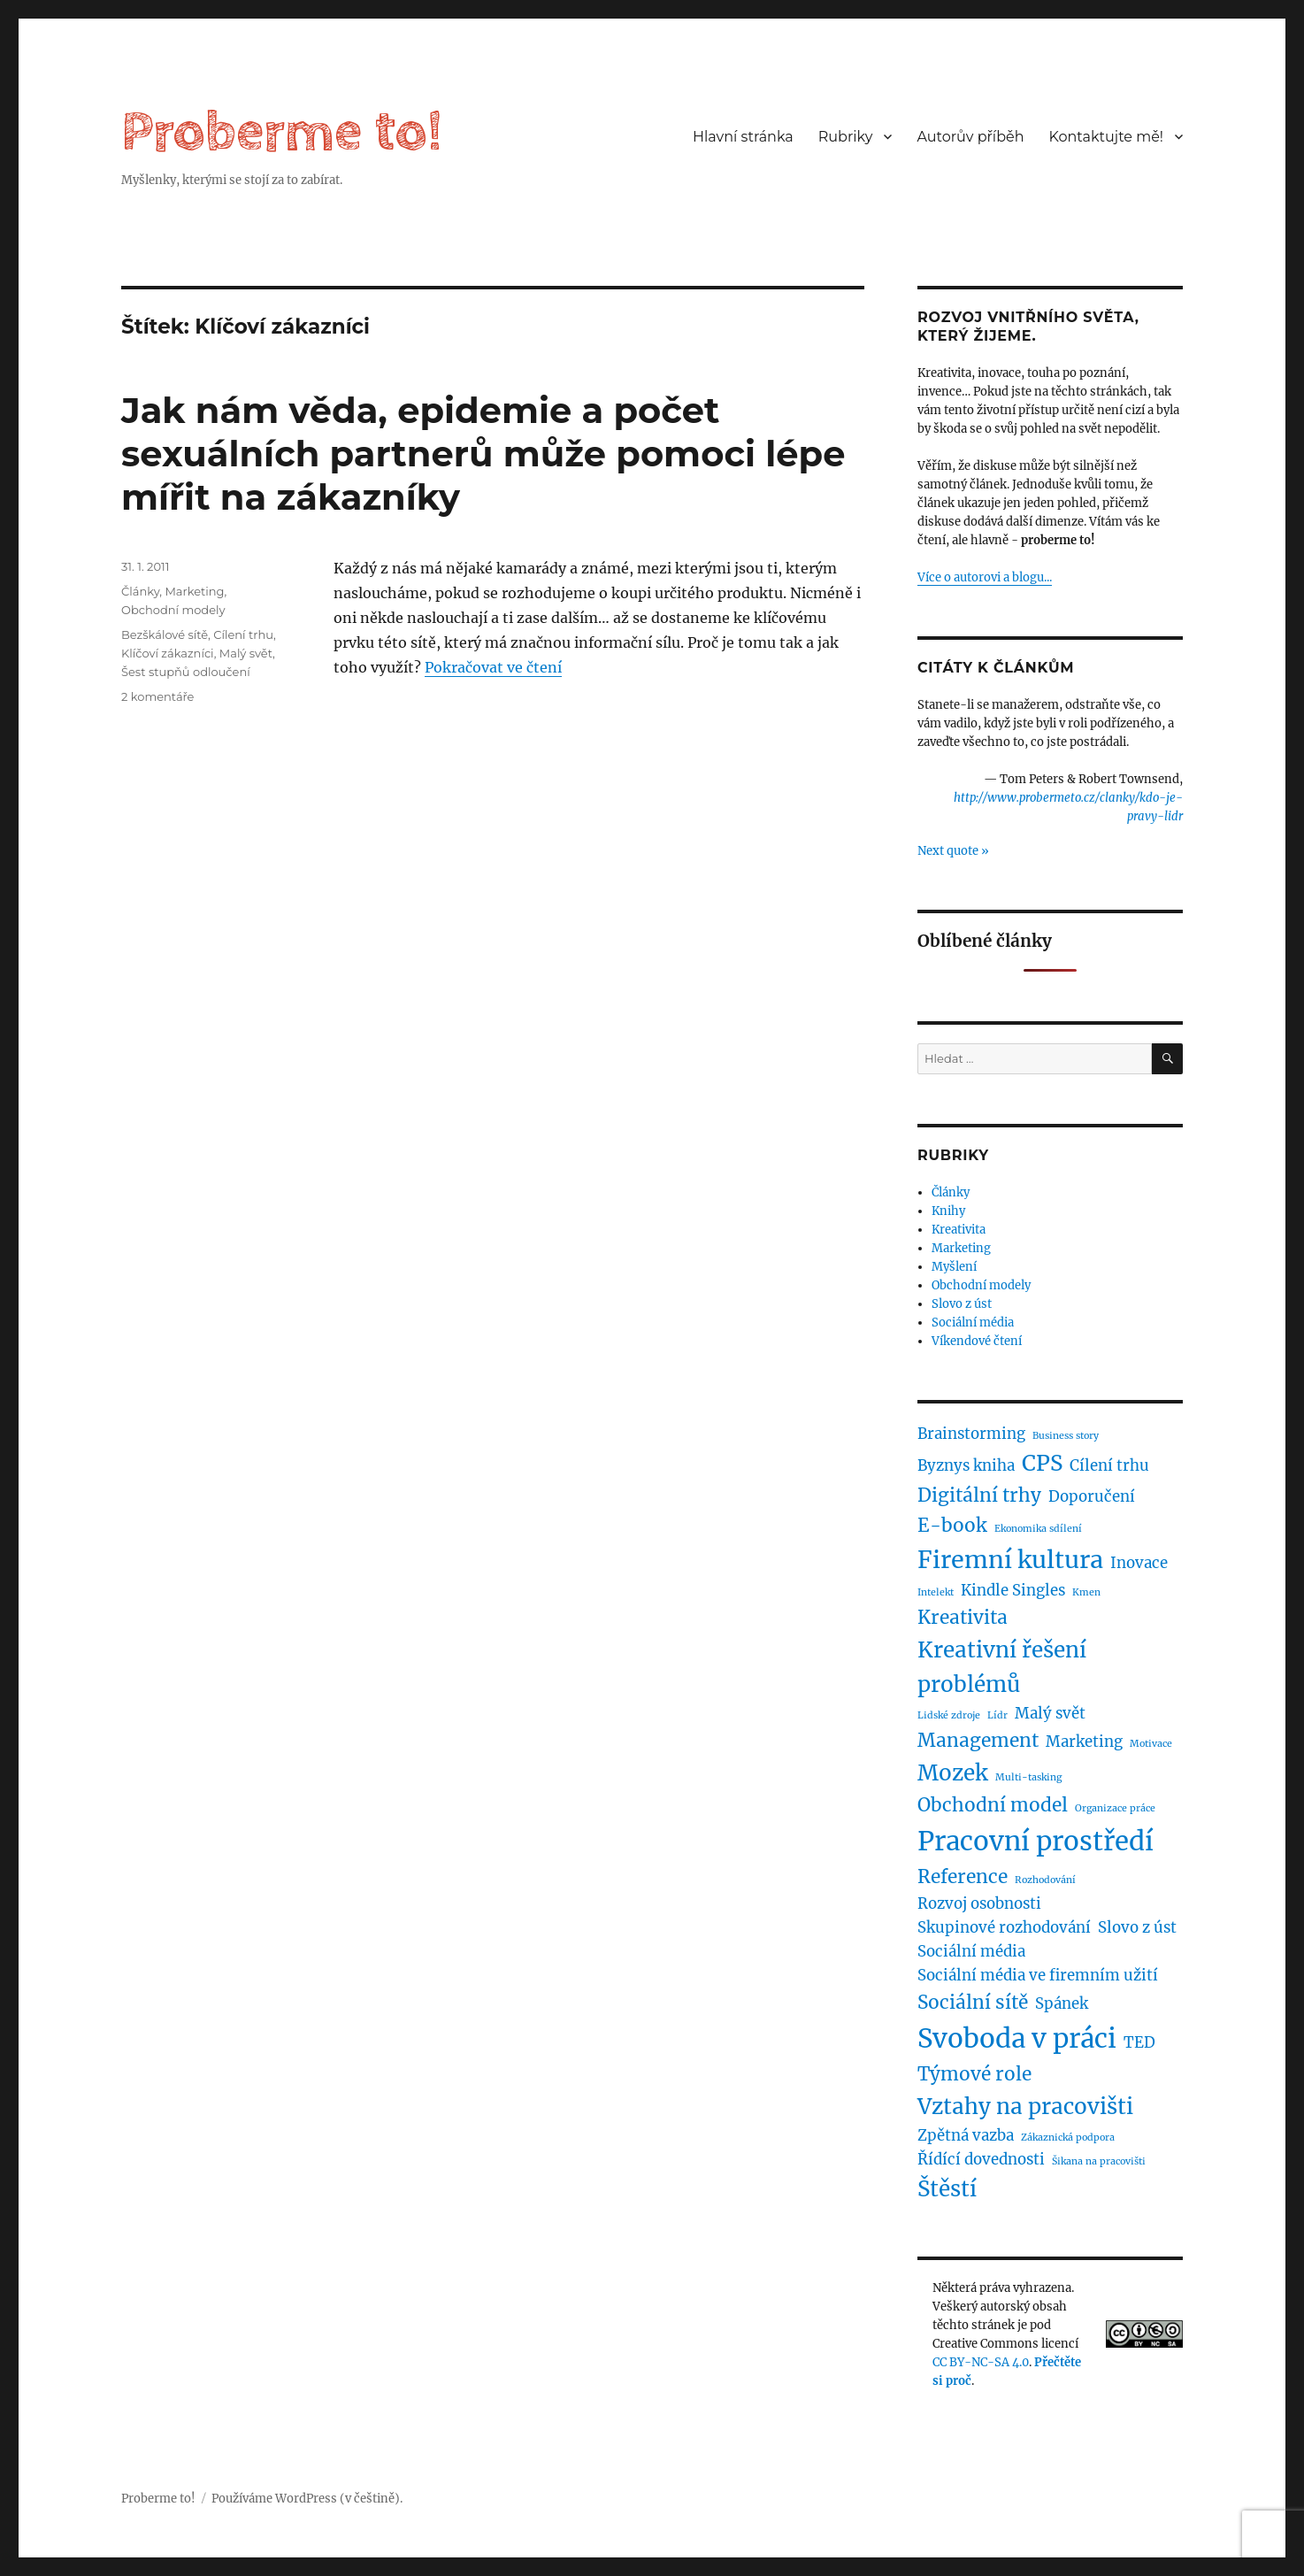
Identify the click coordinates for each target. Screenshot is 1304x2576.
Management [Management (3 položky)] (978, 1740)
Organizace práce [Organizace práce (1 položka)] (1115, 1808)
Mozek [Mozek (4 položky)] (952, 1773)
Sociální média (973, 1322)
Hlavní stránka (743, 136)
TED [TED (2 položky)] (1139, 2042)
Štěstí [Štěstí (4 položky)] (947, 2189)
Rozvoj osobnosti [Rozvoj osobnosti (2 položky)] (979, 1903)
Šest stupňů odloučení (185, 672)
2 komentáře (157, 696)
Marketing (194, 591)
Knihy (948, 1211)
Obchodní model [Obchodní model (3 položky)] (992, 1805)
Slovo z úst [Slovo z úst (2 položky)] (1137, 1927)
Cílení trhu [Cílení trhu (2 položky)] (1109, 1465)
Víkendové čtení (977, 1341)
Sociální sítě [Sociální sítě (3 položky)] (972, 2002)
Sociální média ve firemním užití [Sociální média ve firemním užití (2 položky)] (1037, 1975)
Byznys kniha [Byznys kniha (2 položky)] (966, 1465)
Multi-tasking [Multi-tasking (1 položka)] (1028, 1777)
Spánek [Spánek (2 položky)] (1061, 2003)
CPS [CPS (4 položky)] (1042, 1463)
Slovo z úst (962, 1303)
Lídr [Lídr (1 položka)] (997, 1715)
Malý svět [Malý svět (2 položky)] (1050, 1713)
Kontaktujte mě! (1105, 136)
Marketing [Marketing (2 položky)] (1084, 1741)
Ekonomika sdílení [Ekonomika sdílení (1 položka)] (1038, 1528)
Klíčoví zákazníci (167, 653)
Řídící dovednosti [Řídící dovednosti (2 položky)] (981, 2159)
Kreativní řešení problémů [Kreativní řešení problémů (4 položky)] (1001, 1667)
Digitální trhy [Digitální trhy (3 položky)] (979, 1495)
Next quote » (953, 850)
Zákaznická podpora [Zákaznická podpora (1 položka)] (1068, 2137)
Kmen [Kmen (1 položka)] (1086, 1592)
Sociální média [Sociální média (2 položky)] (971, 1951)
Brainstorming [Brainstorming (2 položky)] (971, 1433)
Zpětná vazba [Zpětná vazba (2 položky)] (965, 2135)
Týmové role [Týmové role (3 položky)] (974, 2074)
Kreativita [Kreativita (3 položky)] (962, 1617)
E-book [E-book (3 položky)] (952, 1525)
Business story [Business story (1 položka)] (1065, 1436)
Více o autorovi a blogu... (984, 577)
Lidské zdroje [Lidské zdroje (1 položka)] (948, 1715)
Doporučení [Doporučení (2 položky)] (1091, 1496)
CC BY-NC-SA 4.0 (980, 2362)
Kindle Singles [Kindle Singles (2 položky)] (1013, 1590)
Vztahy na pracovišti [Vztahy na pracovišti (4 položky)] (1025, 2106)
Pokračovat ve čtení (493, 667)
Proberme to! (281, 132)
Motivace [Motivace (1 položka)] (1151, 1743)
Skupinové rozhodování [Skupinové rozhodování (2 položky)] (1004, 1927)
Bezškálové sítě (164, 634)
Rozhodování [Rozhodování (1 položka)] (1045, 1880)
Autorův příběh (970, 136)
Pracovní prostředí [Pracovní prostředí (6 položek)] (1035, 1841)
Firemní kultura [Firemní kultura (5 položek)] (1010, 1559)
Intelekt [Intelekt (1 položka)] (935, 1592)
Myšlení (954, 1266)
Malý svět (245, 653)
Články (140, 591)
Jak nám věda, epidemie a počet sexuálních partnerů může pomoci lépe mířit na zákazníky (483, 453)
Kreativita (959, 1229)
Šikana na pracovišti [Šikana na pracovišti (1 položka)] (1099, 2161)
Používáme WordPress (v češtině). (307, 2498)
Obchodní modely (173, 610)
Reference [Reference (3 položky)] (962, 1876)
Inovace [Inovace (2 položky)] (1139, 1563)
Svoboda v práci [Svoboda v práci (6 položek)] (1016, 2038)
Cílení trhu (243, 634)
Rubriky (845, 136)
